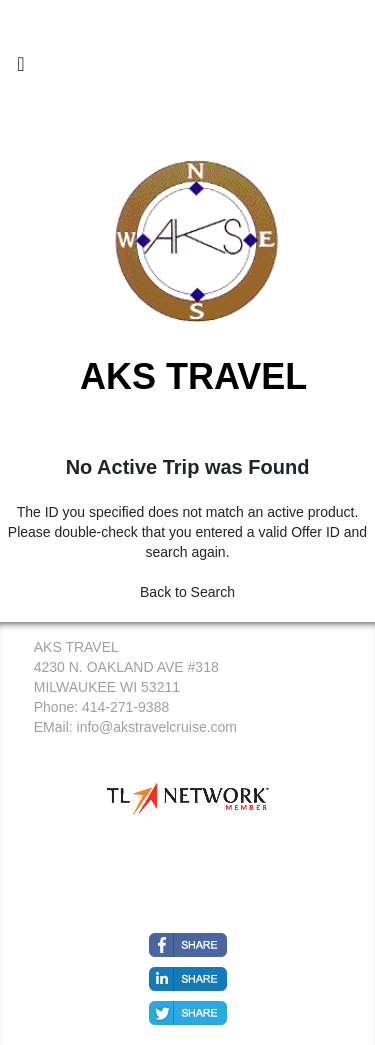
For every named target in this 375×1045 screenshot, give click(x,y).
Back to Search (187, 592)
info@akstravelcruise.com (157, 727)
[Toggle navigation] (21, 69)
